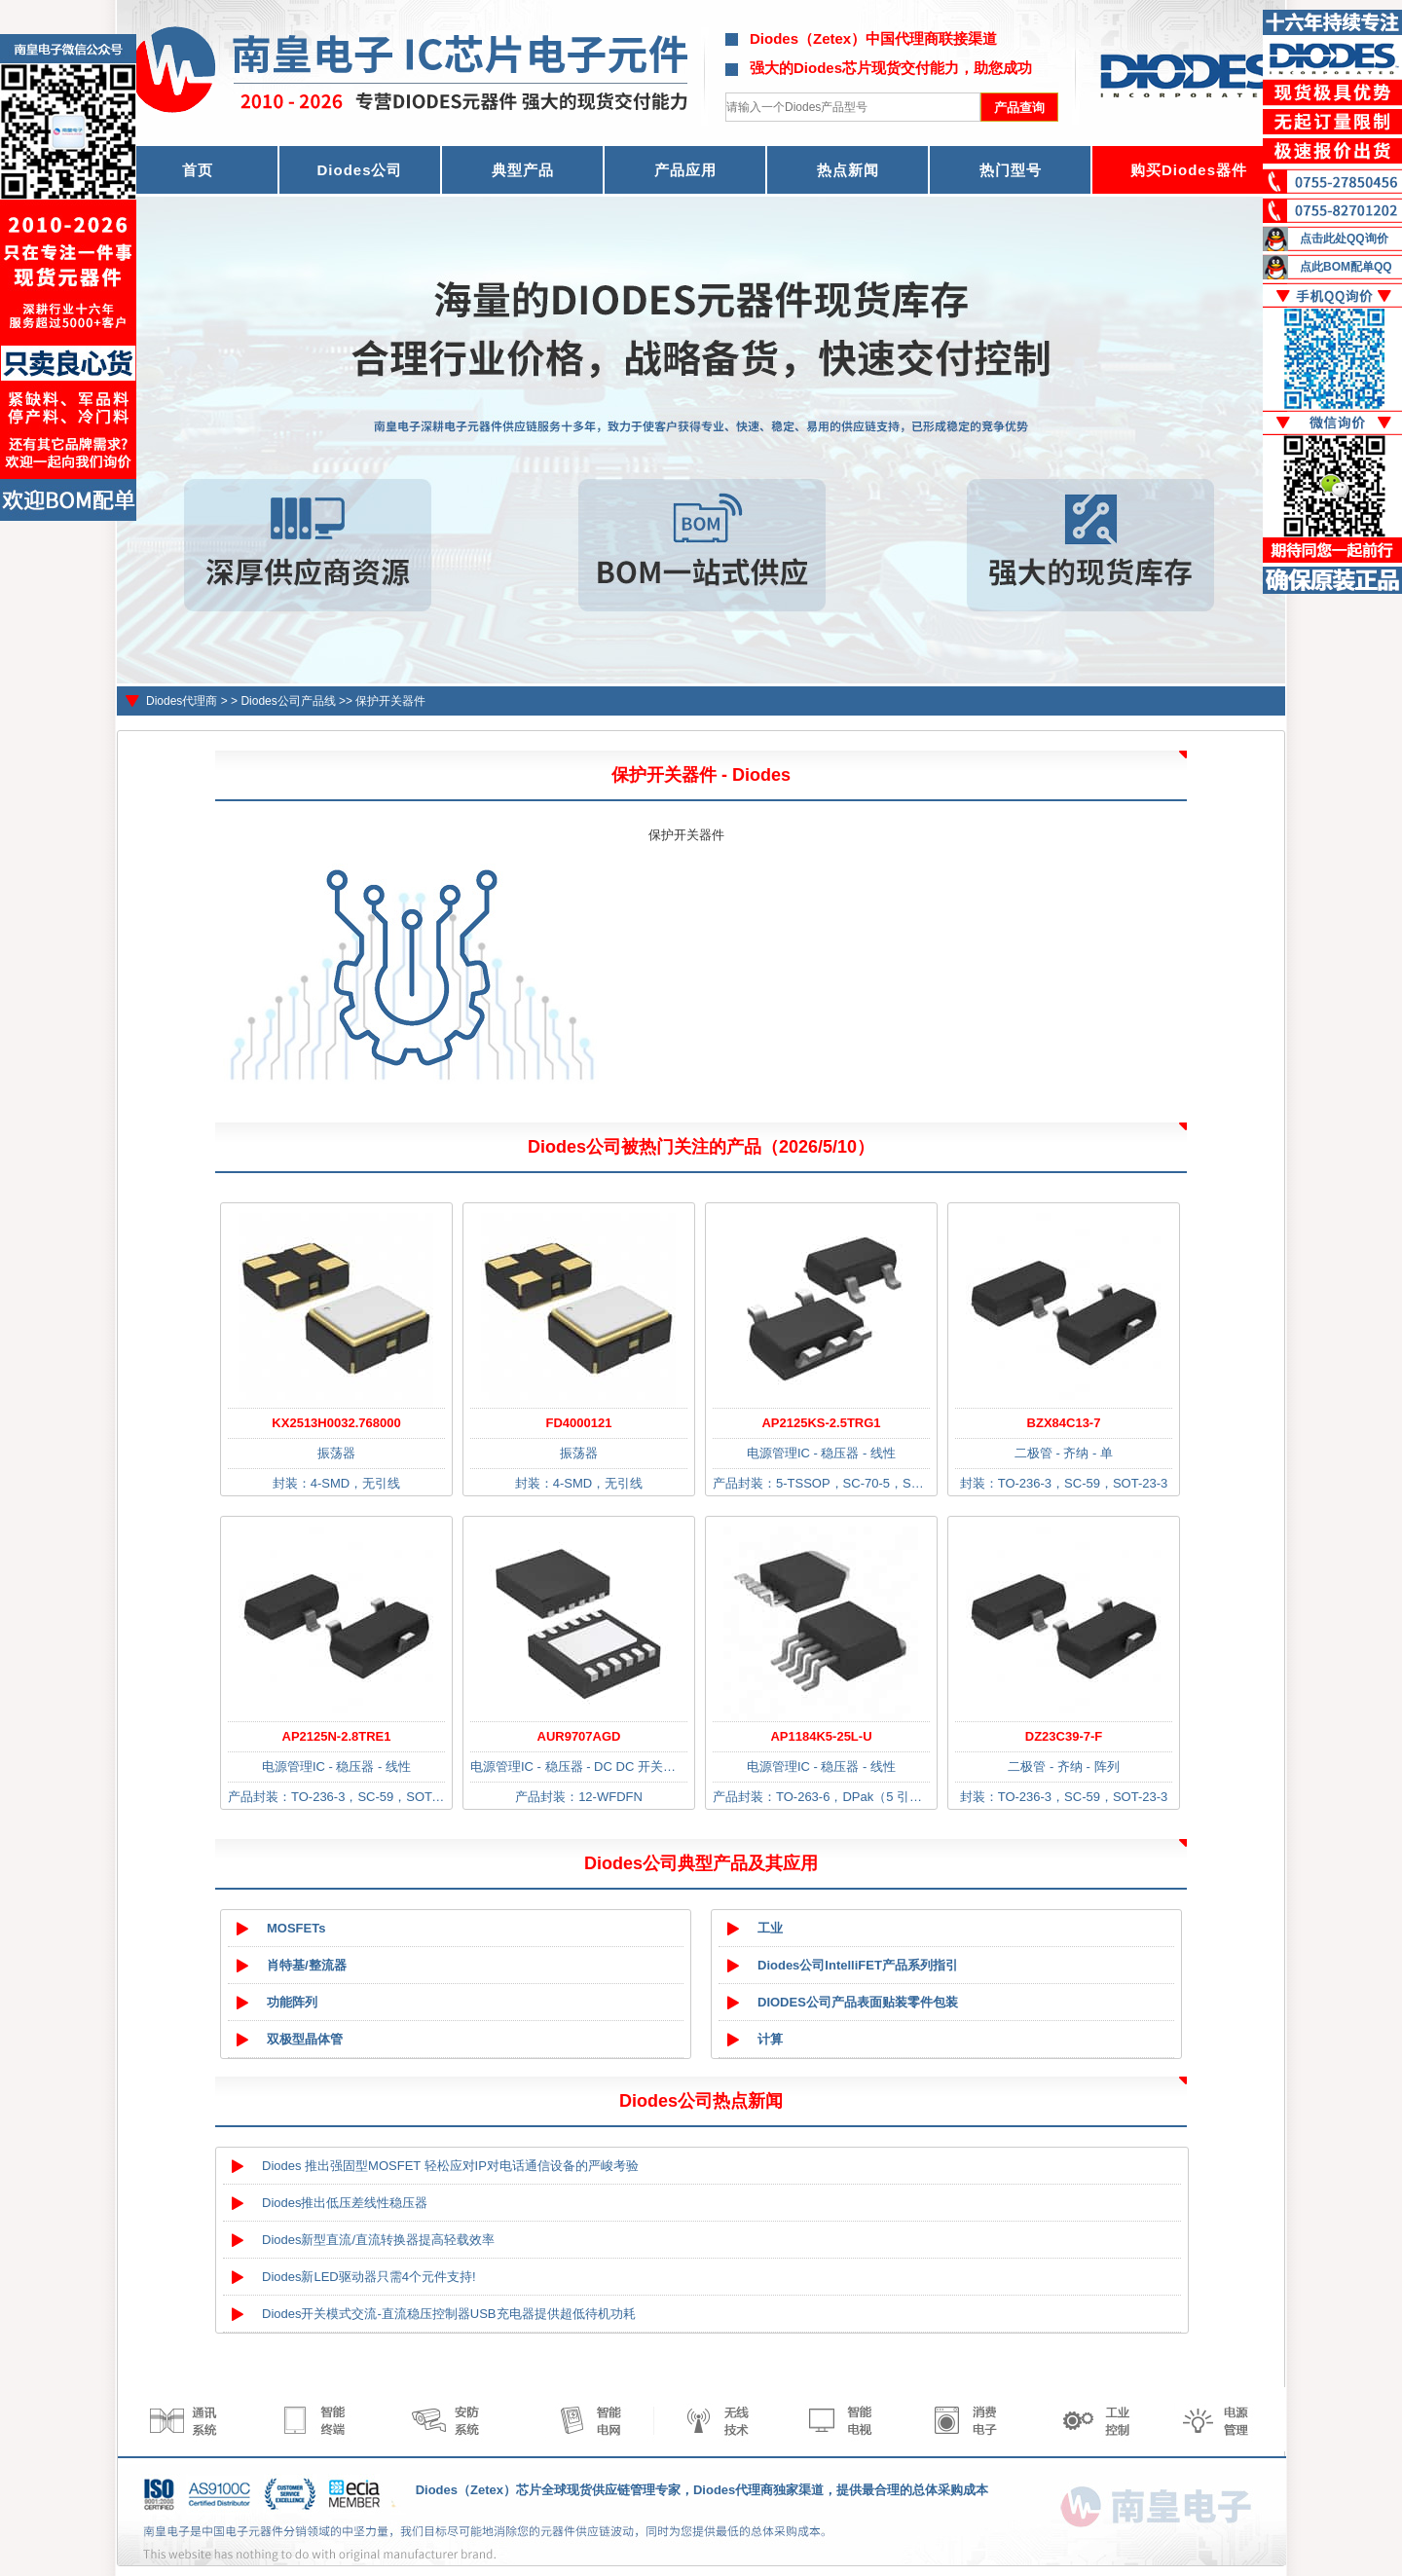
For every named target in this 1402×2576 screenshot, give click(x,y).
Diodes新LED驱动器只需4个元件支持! (369, 2276)
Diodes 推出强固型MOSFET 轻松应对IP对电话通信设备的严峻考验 (450, 2165)
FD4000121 (579, 1423)
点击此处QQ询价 (1344, 238)
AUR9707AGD (579, 1736)
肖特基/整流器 (307, 1965)
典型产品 (523, 170)
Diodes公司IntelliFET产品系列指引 (857, 1965)
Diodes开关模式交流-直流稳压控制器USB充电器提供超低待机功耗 (449, 2313)
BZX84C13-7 (1064, 1423)
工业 (770, 1928)
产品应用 (685, 170)
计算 (770, 2039)
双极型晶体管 (305, 2039)
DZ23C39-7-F (1063, 1736)
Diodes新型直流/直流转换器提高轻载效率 (378, 2239)
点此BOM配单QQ (1346, 267)
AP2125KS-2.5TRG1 (820, 1423)
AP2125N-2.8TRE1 (336, 1736)
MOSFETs (296, 1928)
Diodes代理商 (181, 701)
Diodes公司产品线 (287, 701)
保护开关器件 (390, 701)
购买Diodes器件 (1188, 170)
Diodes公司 (359, 170)
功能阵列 (292, 2002)
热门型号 (1010, 170)
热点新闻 (848, 170)
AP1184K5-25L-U (820, 1736)
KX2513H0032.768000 (336, 1423)
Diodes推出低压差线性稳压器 (344, 2202)
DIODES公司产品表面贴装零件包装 (857, 2002)
